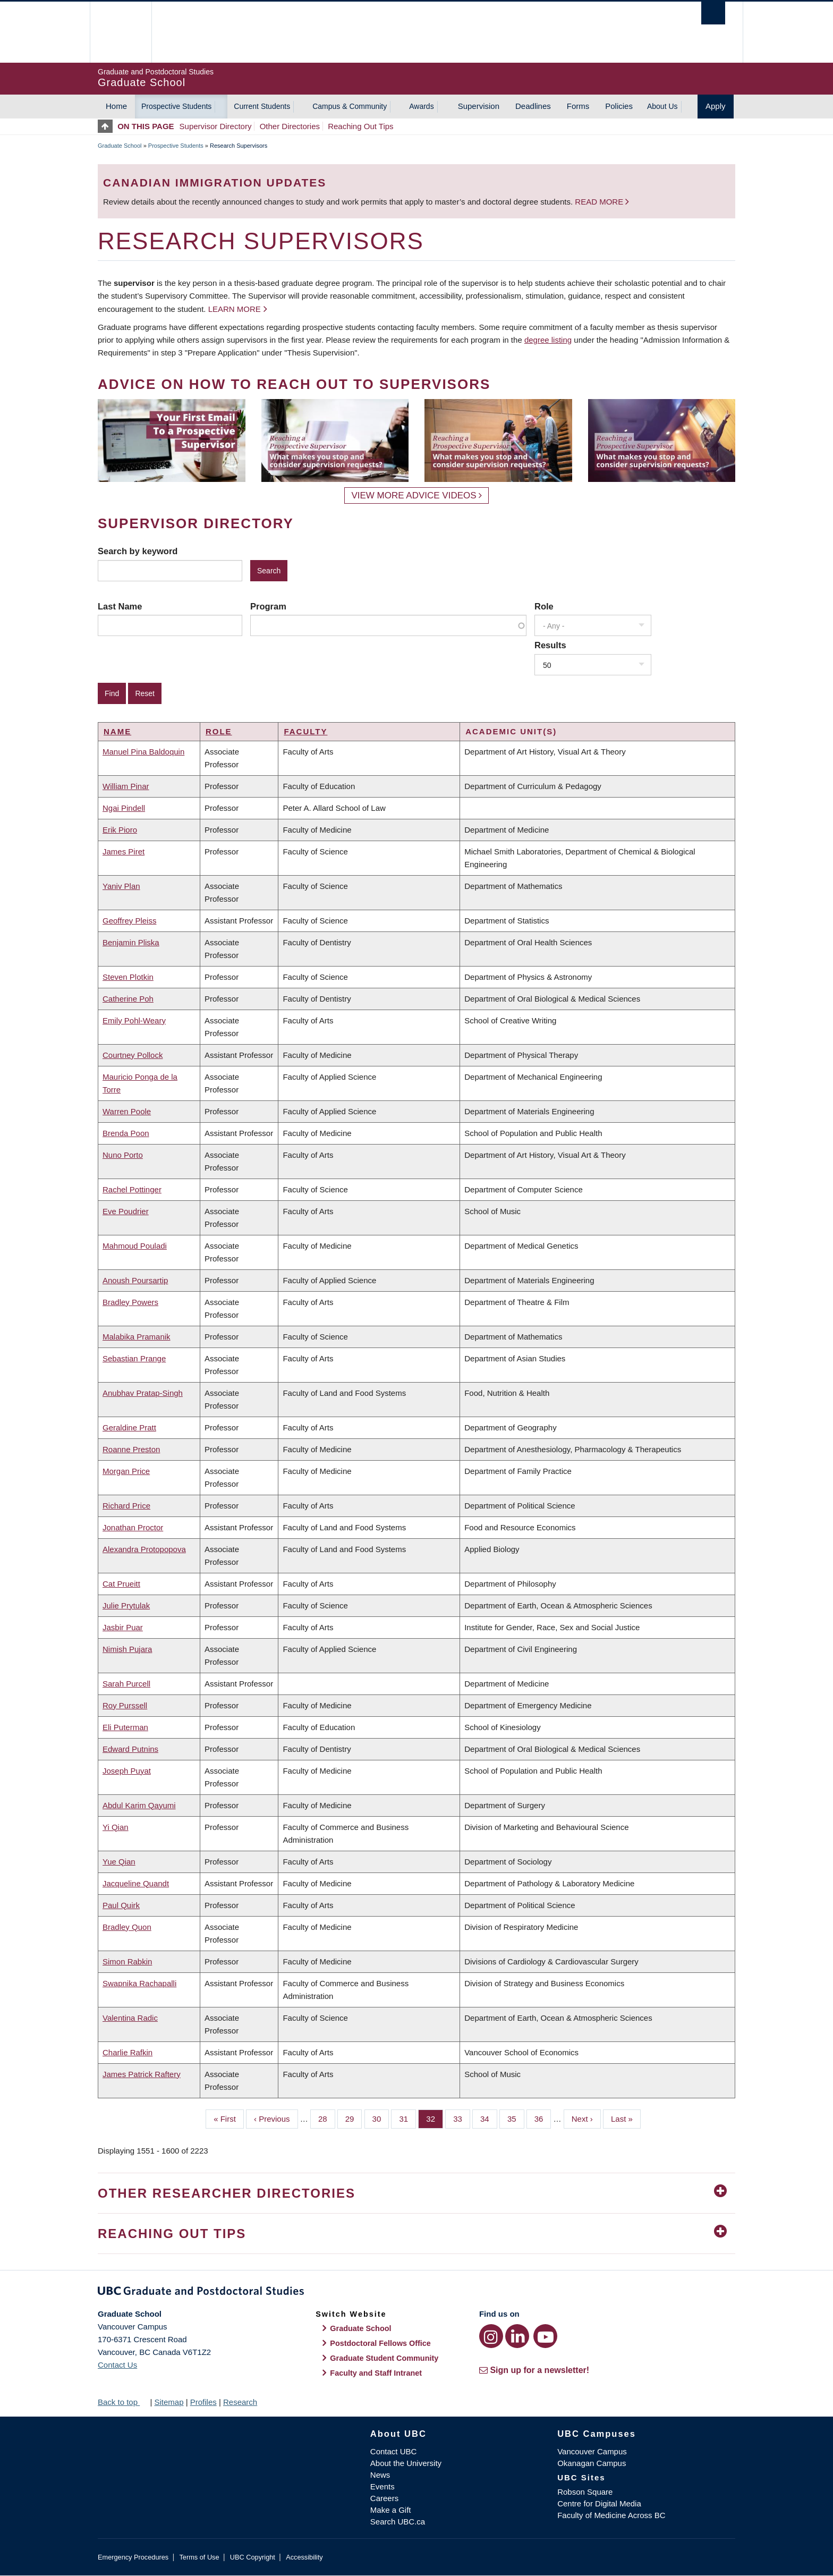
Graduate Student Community (384, 2358)
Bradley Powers (130, 1302)
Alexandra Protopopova (144, 1549)
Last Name (120, 606)
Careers (384, 2498)
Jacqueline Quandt (136, 1883)
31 (407, 2118)
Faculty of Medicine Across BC (611, 2515)
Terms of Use (199, 2557)
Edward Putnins (130, 1748)
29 (353, 2118)
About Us (662, 106)
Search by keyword (137, 551)
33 (461, 2118)
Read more (600, 201)
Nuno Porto (123, 1154)
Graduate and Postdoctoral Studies (416, 2292)
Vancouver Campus (592, 2451)
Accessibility (304, 2557)
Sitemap (168, 2401)
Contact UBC (393, 2451)
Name (117, 731)
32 (434, 2118)
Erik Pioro (120, 829)
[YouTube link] (545, 2336)
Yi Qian (116, 1827)
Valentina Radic (130, 2017)
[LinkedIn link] (517, 2336)
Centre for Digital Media (599, 2503)
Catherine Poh (128, 998)
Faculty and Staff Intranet (376, 2373)
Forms (578, 106)
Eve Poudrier (126, 1211)
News (380, 2474)
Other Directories (290, 126)
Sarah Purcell (126, 1683)
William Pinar (126, 786)
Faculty (305, 731)
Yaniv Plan (121, 886)
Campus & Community (349, 106)
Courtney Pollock (133, 1055)
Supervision (478, 106)
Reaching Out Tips (360, 126)
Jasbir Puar (123, 1627)
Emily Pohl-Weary (134, 1020)
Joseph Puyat (127, 1770)
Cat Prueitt (121, 1583)
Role (544, 606)
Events (382, 2486)
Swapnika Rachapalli (139, 1983)
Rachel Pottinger (132, 1189)
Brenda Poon (126, 1133)
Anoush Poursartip (135, 1280)
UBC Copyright (252, 2557)
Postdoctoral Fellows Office (380, 2343)
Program (268, 606)
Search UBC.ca (397, 2521)
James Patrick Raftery (142, 2074)
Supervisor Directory (216, 126)
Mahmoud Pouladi (135, 1245)
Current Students (262, 106)
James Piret (123, 851)
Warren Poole (127, 1111)
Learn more (234, 308)
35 (515, 2118)
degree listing (548, 339)
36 (542, 2118)
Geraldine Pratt (129, 1427)
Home (116, 106)
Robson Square (585, 2491)
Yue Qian (119, 1861)
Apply (716, 106)
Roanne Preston (131, 1449)
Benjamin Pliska (131, 942)
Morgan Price (126, 1471)
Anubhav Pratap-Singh (143, 1392)
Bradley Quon (127, 1926)
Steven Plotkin (128, 976)
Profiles (203, 2401)
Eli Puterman (125, 1727)
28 (326, 2118)
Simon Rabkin (127, 1961)
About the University (405, 2463)
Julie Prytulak (126, 1605)
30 (380, 2118)
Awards (421, 106)
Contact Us (117, 2364)
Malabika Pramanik (137, 1336)
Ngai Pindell (124, 807)
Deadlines (533, 106)
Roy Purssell (125, 1705)
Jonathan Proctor (133, 1527)
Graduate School (120, 145)
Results (550, 645)
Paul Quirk (121, 1905)
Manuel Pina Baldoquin (143, 751)
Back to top (123, 2401)
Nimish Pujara (127, 1649)
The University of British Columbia (120, 32)
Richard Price (126, 1505)
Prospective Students (176, 106)
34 (488, 2118)
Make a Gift (390, 2509)
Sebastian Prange (134, 1358)
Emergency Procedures (133, 2557)
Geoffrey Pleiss (129, 920)
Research (240, 2401)
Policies (619, 106)
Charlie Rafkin (127, 2052)
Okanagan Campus (591, 2463)
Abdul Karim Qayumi (139, 1805)
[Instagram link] (491, 2336)
